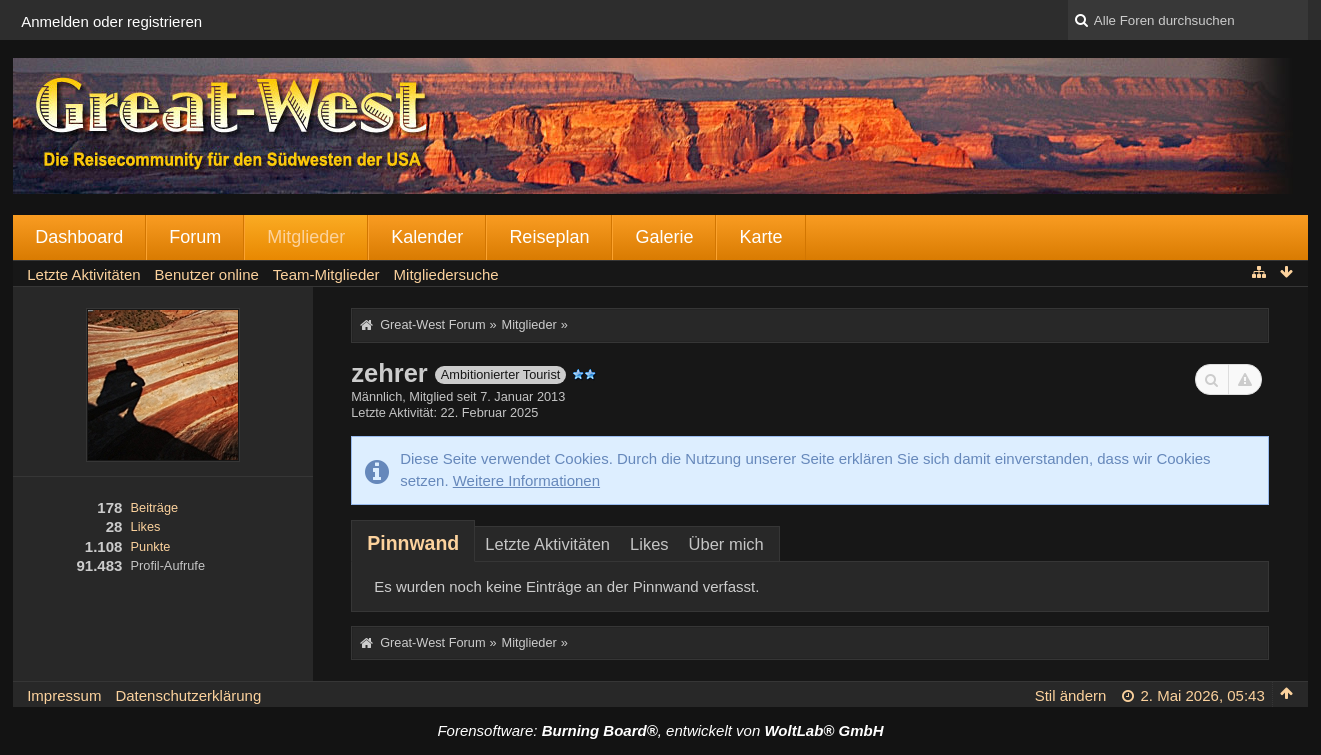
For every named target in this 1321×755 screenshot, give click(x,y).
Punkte (151, 546)
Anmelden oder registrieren (111, 21)
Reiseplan (549, 237)
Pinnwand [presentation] (413, 543)
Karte (760, 237)
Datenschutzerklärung (188, 695)
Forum (195, 237)
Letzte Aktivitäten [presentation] (547, 544)
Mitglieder (306, 237)
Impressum (64, 695)
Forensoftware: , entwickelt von (660, 730)
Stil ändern (1071, 695)
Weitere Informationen (526, 480)
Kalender (427, 237)
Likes (146, 526)
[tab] (413, 543)
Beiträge (155, 507)
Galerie (664, 237)
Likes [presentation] (649, 544)
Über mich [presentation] (726, 544)
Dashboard (79, 237)
